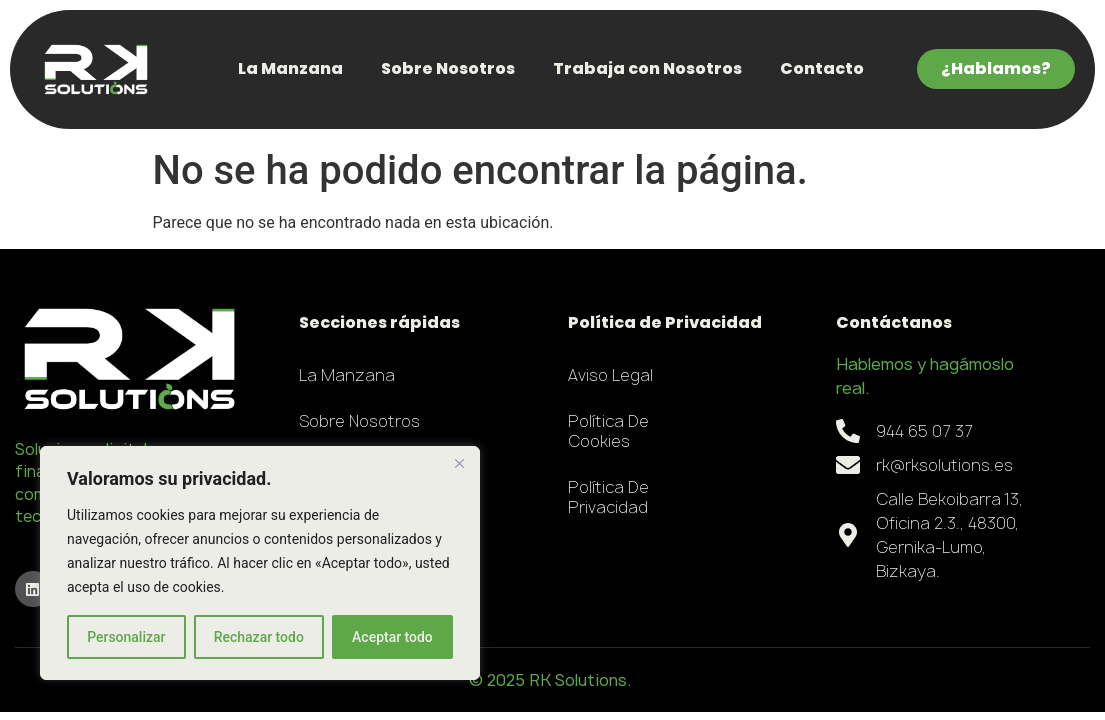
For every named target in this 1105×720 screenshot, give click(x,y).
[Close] (459, 463)
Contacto (822, 68)
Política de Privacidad (608, 497)
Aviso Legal (610, 375)
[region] (260, 563)
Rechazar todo (259, 637)
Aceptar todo (392, 637)
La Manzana (290, 68)
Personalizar (126, 637)
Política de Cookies (608, 431)
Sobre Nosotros (448, 68)
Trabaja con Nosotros (647, 68)
